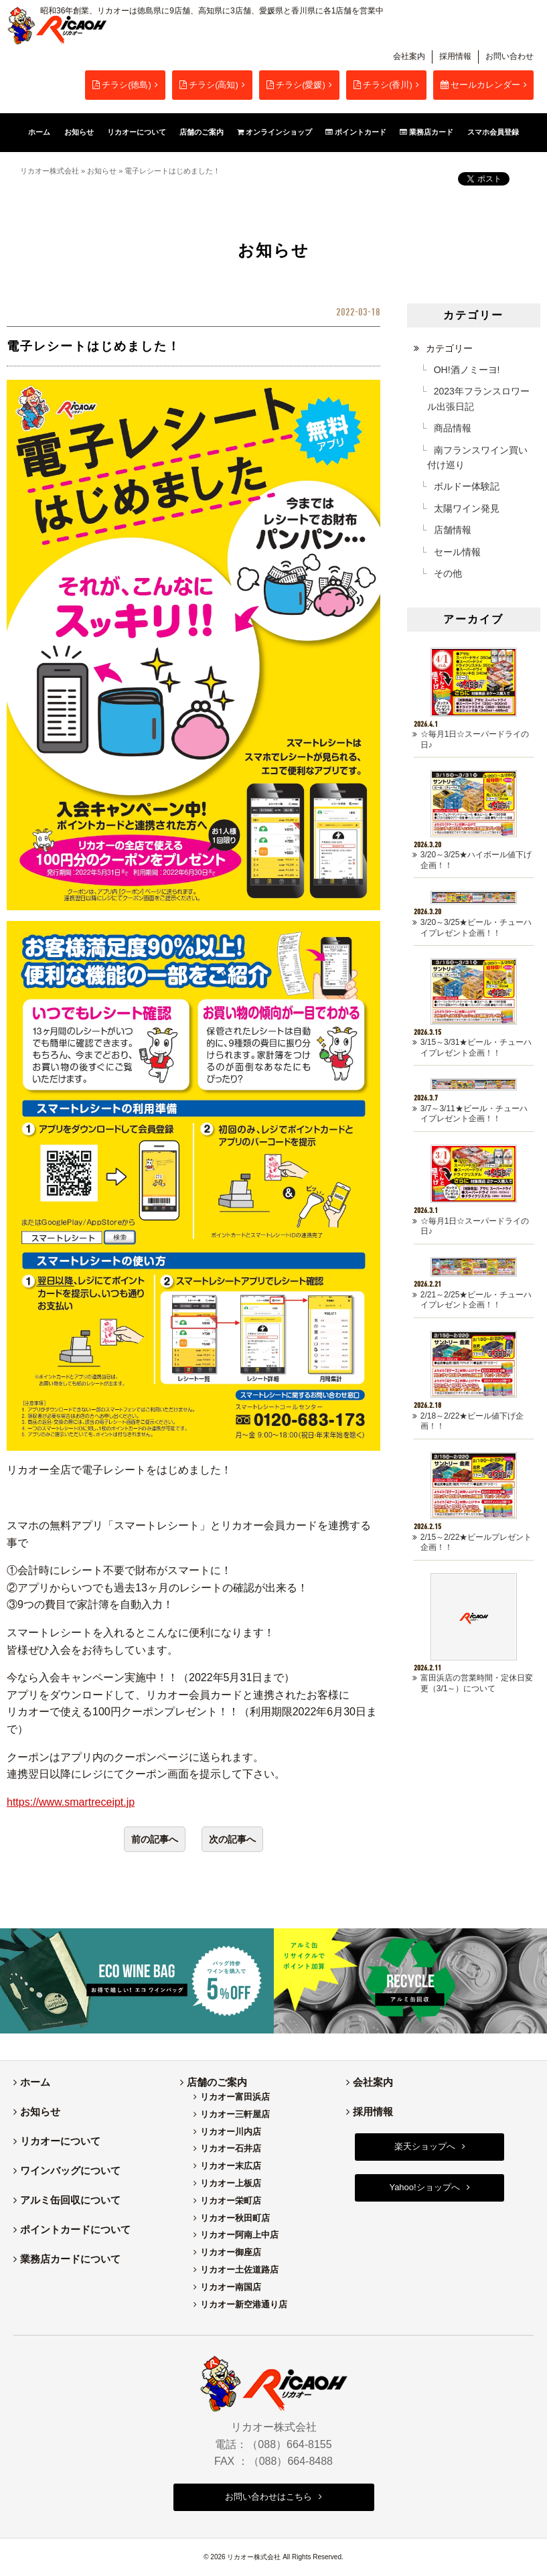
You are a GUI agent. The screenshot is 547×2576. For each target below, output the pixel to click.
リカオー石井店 (230, 2148)
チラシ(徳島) (121, 85)
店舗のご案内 (217, 2082)
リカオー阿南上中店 (239, 2235)
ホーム (35, 2082)
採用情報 (455, 56)
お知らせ (101, 171)
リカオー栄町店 (230, 2201)
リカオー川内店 (230, 2132)
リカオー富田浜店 (235, 2097)
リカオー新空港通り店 (243, 2304)
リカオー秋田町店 (235, 2218)
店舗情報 (452, 529)
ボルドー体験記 (466, 486)
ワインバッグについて (70, 2170)
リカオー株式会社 (49, 171)
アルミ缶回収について (70, 2200)
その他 (448, 573)
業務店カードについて (70, 2259)
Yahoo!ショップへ (424, 2187)
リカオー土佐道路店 (239, 2270)
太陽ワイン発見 (466, 508)
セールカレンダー (480, 85)
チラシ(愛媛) (295, 85)
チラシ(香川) (383, 85)
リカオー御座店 (230, 2252)
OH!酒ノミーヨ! (467, 369)
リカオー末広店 (230, 2166)
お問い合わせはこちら (268, 2497)
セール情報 (457, 552)
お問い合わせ (509, 56)
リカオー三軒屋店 (235, 2114)
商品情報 (452, 428)
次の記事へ (232, 1839)
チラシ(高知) (208, 85)
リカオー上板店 (230, 2183)
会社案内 (409, 56)
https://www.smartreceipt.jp (71, 1802)
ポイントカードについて (75, 2229)
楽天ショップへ (424, 2146)
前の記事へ (154, 1839)
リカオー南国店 (230, 2287)
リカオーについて (60, 2141)
